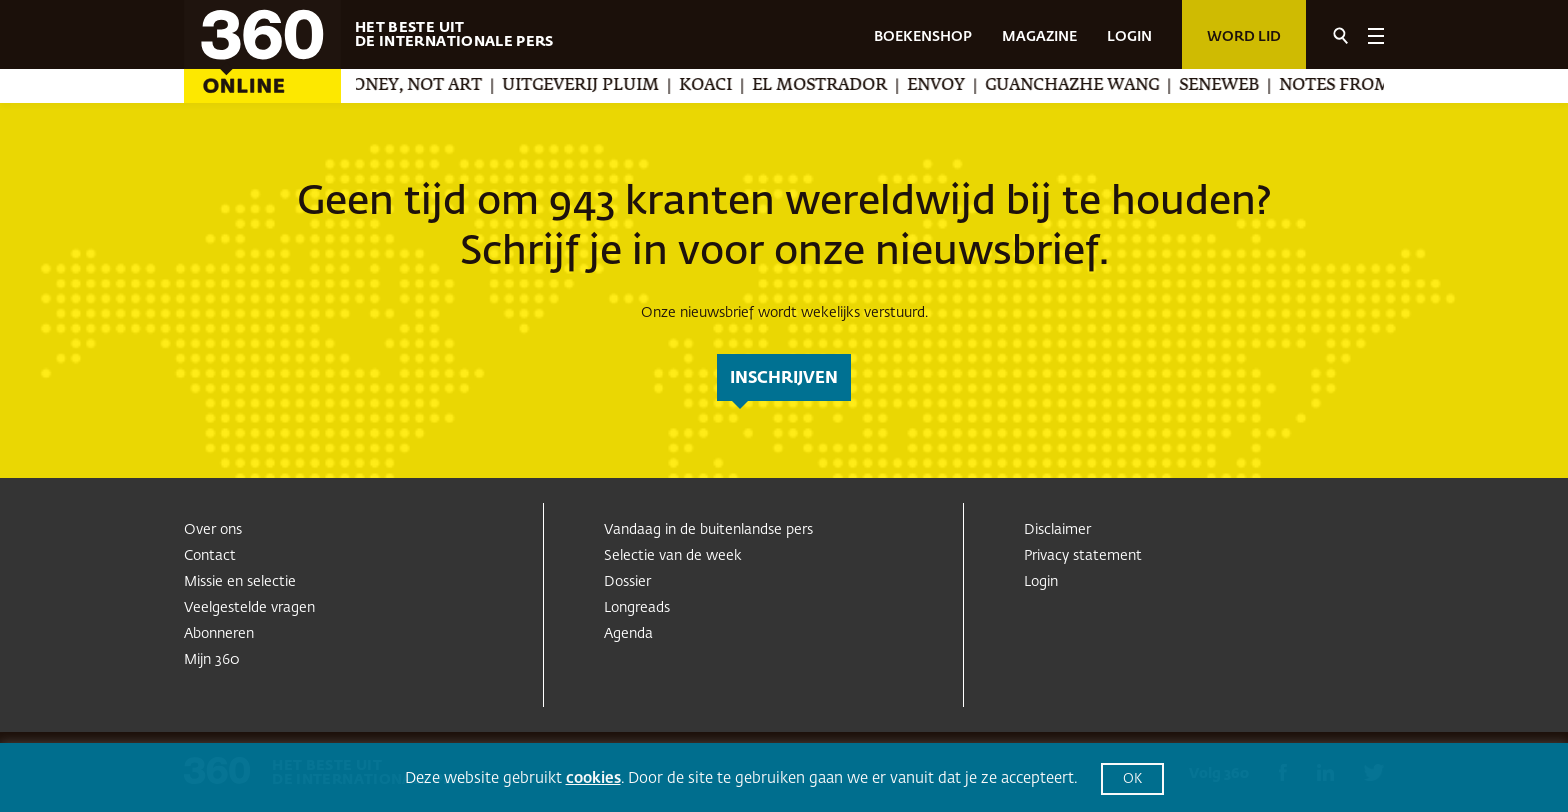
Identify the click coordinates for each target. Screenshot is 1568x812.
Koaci (728, 86)
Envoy (959, 86)
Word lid (1244, 37)
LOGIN (1129, 37)
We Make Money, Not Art (389, 86)
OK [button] (1132, 779)
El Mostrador (842, 86)
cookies (593, 778)
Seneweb (1242, 86)
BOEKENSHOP (923, 37)
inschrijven (784, 379)
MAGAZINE (1039, 37)
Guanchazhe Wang (1095, 86)
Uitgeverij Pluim (603, 86)
